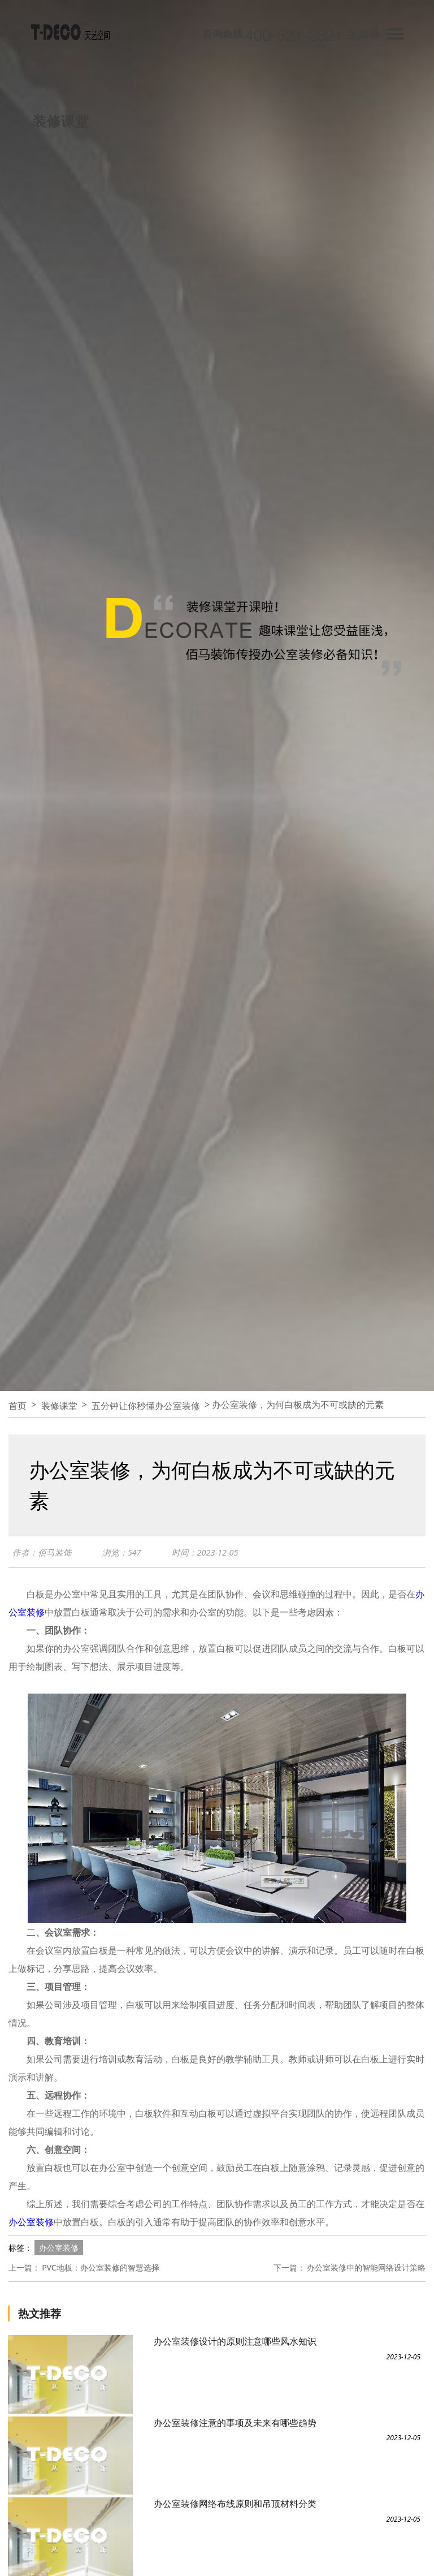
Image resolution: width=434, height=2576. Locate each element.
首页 (17, 1405)
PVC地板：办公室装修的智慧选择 (100, 2267)
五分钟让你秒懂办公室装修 (146, 1405)
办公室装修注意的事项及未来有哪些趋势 (235, 2422)
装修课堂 (59, 1405)
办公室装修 (31, 2222)
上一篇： (24, 2267)
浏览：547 (121, 1552)
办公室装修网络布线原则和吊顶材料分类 (235, 2503)
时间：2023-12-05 (205, 1552)
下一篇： (289, 2267)
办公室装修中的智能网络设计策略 (366, 2267)
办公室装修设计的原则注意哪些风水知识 (235, 2341)
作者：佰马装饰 (42, 1552)
